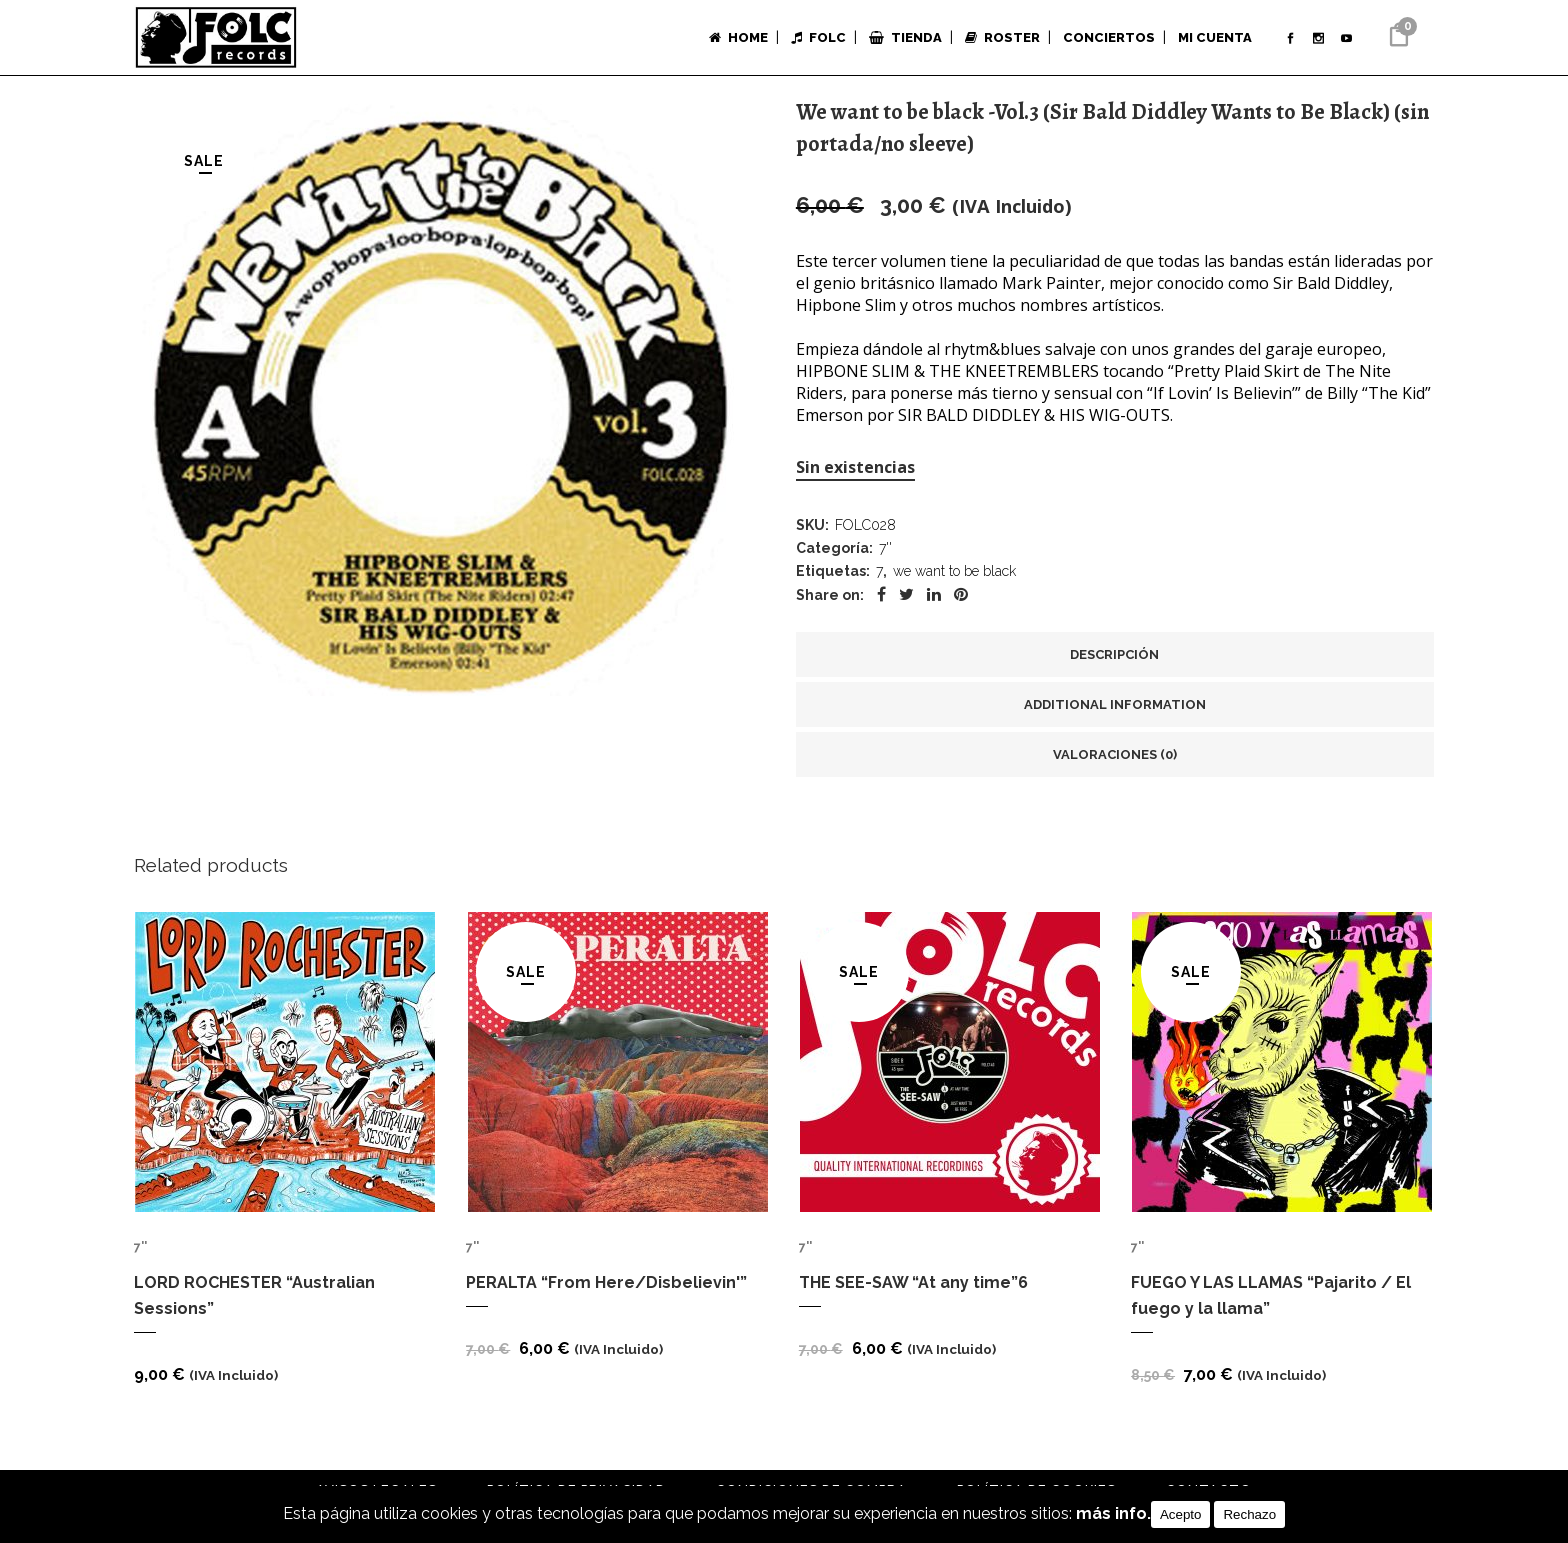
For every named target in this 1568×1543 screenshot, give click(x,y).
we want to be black (954, 579)
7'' (885, 553)
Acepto (1181, 1514)
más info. (1113, 1514)
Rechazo (1249, 1514)
